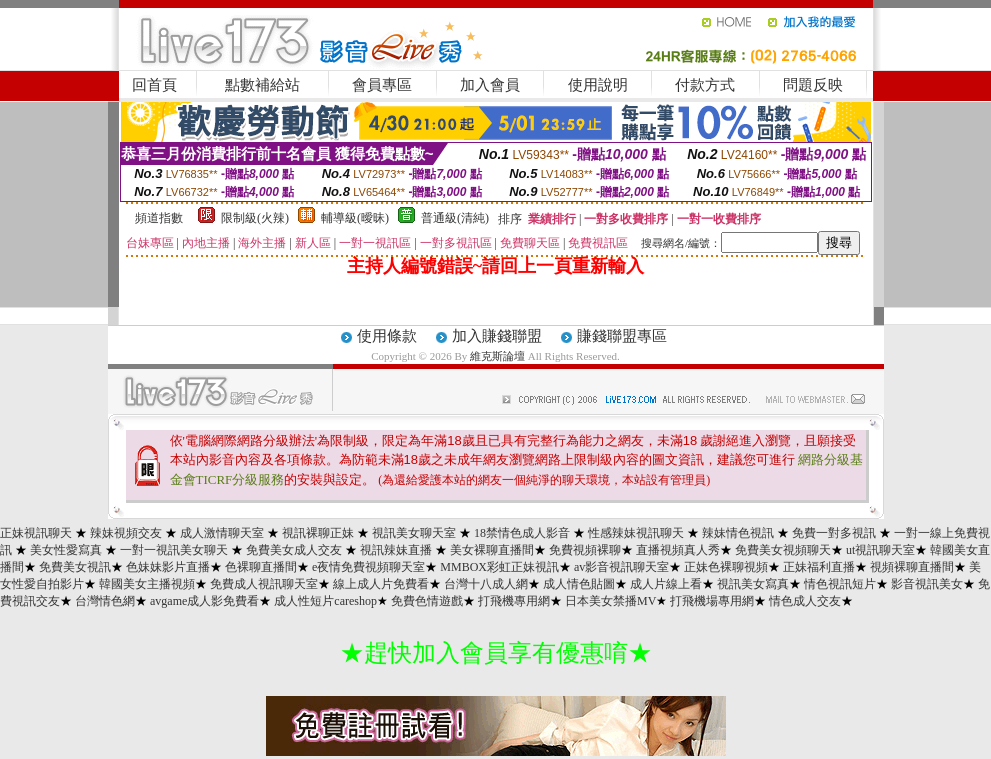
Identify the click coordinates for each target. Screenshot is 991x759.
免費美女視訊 (75, 567)
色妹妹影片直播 (168, 567)
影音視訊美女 (927, 584)
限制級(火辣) (255, 218)
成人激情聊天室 (222, 533)
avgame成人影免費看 (204, 601)
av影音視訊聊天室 (621, 567)
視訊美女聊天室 (414, 533)
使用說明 (598, 85)
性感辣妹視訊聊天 (636, 533)
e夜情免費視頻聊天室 (368, 567)
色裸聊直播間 (261, 567)
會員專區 (382, 85)
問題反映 (813, 85)
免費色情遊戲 (427, 601)
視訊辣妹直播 (396, 550)
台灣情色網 (105, 601)
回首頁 (154, 85)
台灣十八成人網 (486, 584)
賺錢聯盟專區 (622, 336)
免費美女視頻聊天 (783, 550)
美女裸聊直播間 (492, 550)
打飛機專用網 (514, 601)
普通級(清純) (455, 218)
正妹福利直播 (819, 567)
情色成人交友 (805, 601)
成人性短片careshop (325, 601)
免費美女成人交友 (294, 550)
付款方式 (705, 85)
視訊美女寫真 (753, 584)
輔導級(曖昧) (355, 218)
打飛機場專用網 (712, 601)
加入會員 (490, 85)
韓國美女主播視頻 (147, 584)
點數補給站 (262, 85)
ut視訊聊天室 (880, 550)
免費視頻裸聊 (585, 550)
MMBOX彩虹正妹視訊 (499, 567)
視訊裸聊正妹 (318, 533)
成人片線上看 (666, 584)
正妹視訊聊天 (36, 533)
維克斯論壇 (497, 356)
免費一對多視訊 (834, 533)
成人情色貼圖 (579, 584)
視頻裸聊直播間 (912, 567)
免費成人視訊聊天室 (264, 584)
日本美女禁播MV (610, 601)
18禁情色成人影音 (522, 533)
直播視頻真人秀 (678, 550)
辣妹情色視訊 (738, 533)
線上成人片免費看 (381, 584)
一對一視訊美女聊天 (174, 550)
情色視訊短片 (840, 584)
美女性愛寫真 (66, 550)
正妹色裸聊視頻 (726, 567)
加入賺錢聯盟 (497, 336)
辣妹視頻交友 (126, 533)
